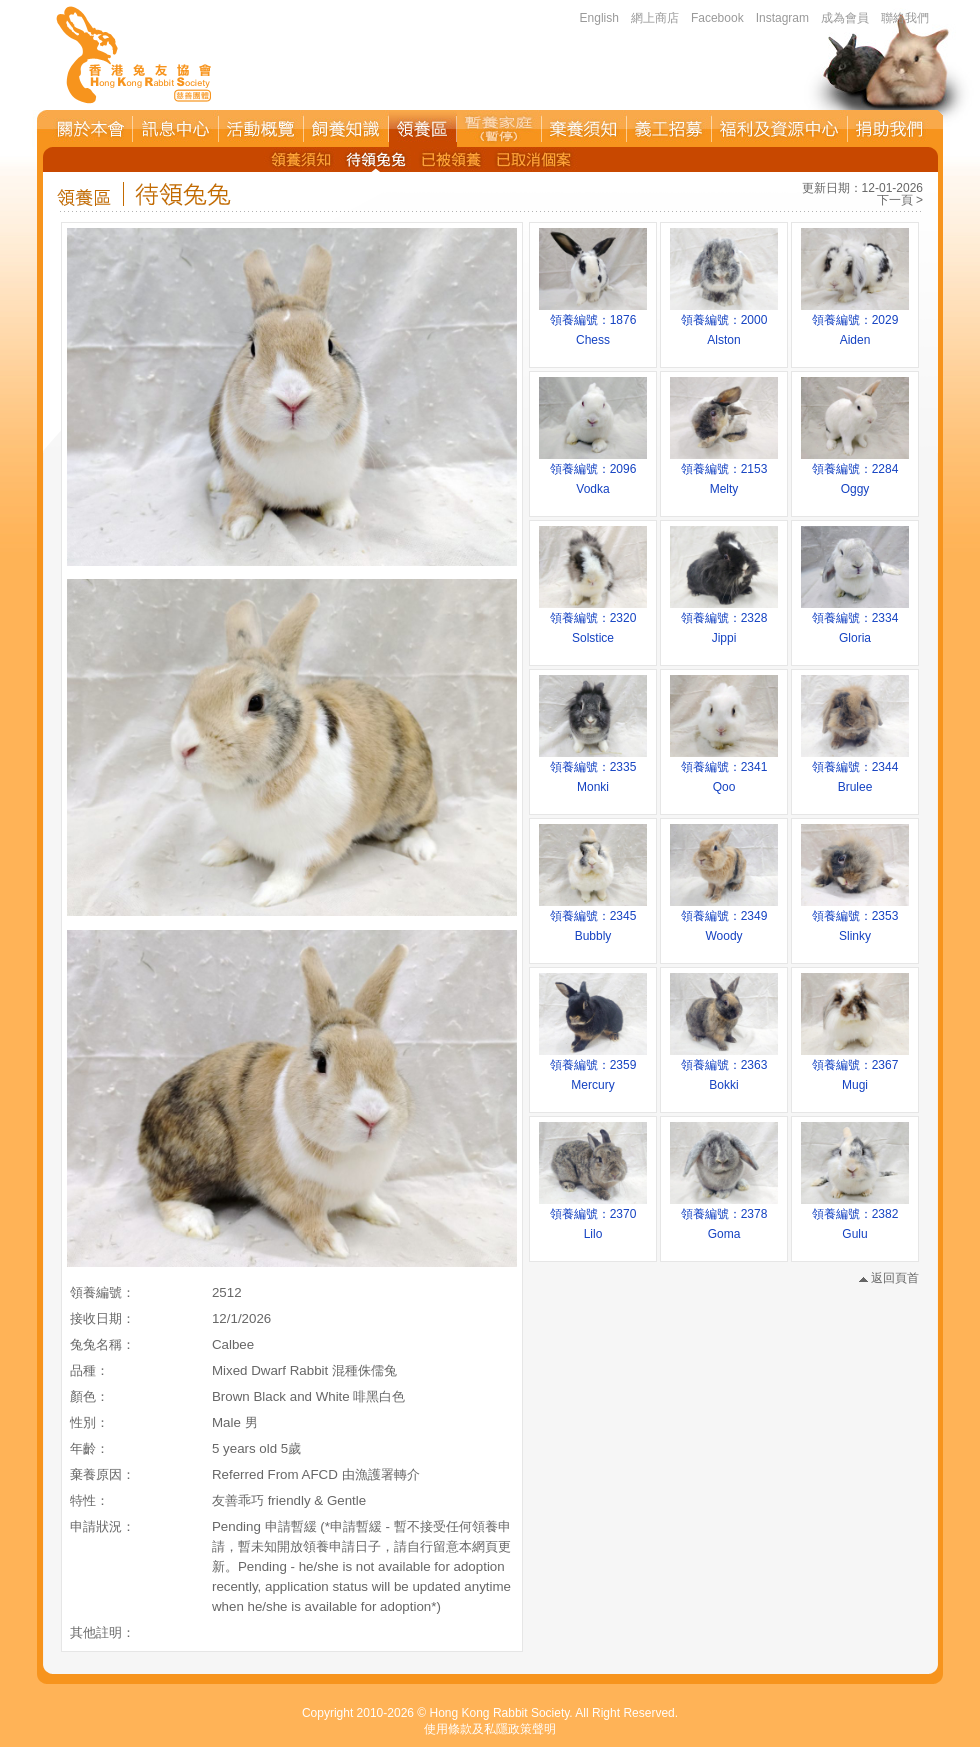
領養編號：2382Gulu (855, 1217)
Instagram (782, 18)
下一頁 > (900, 200)
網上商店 (655, 18)
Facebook (717, 18)
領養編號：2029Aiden (855, 323)
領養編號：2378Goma (724, 1217)
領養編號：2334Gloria (855, 621)
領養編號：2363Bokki (724, 1068)
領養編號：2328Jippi (724, 621)
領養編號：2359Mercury (593, 1068)
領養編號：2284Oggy (855, 472)
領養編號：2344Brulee (855, 770)
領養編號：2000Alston (724, 323)
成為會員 (845, 18)
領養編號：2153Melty (724, 472)
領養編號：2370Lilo (593, 1217)
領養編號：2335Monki (593, 770)
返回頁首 (889, 1278)
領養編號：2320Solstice (593, 621)
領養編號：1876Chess (593, 323)
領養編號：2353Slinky (855, 919)
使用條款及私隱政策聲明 (490, 1729)
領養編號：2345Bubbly (593, 919)
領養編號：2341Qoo (724, 770)
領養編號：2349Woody (724, 919)
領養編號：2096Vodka (593, 472)
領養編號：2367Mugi (855, 1068)
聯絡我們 (905, 18)
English (599, 18)
